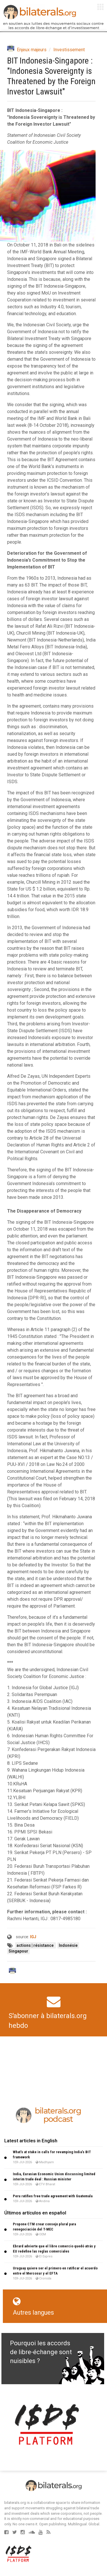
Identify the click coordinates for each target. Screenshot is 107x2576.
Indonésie (68, 1945)
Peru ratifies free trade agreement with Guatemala (52, 2196)
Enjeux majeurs (32, 49)
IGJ (33, 1937)
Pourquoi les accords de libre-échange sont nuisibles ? (41, 2352)
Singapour (18, 1951)
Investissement (69, 49)
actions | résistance (35, 1945)
